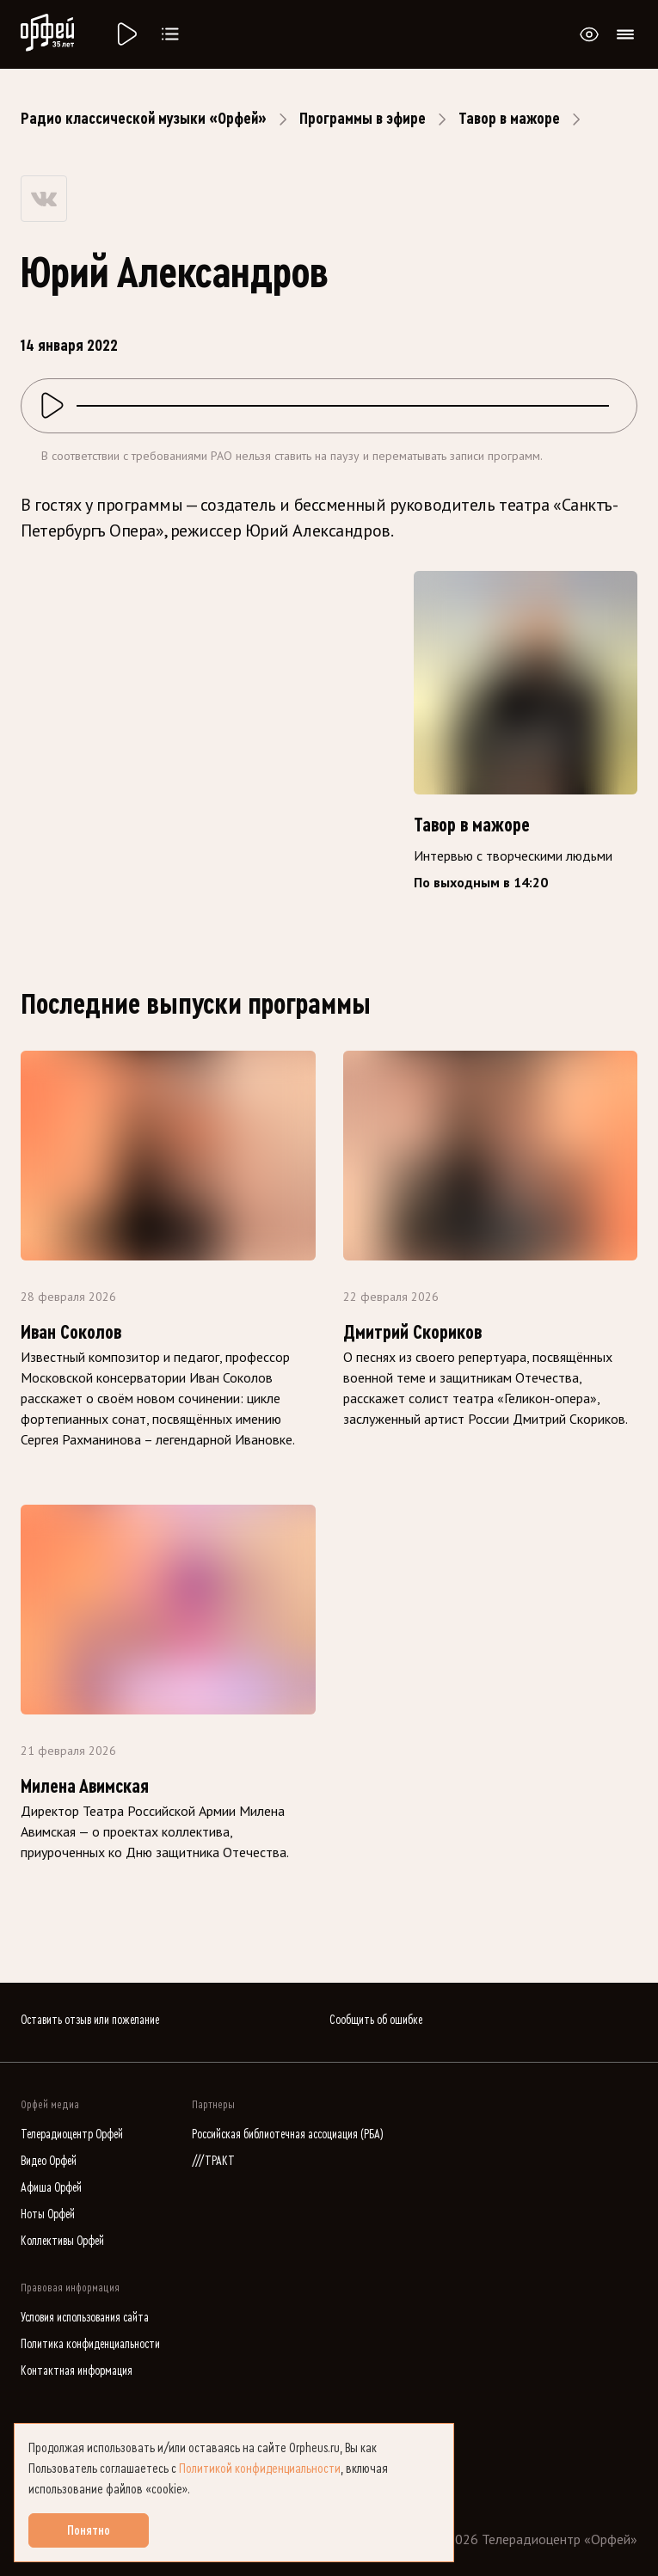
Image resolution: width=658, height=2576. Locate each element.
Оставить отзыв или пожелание (90, 2020)
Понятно (88, 2530)
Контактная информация (76, 2370)
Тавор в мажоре (509, 118)
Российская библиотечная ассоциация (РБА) (288, 2134)
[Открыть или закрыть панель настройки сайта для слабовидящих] (589, 34)
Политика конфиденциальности (90, 2344)
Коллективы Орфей (62, 2241)
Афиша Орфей (51, 2187)
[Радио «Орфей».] (125, 34)
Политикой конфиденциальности (260, 2468)
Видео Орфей (49, 2161)
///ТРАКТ (213, 2161)
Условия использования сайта (85, 2317)
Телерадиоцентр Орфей (72, 2134)
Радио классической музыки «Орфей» (144, 118)
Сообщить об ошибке (375, 2020)
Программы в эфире (362, 118)
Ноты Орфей (48, 2214)
